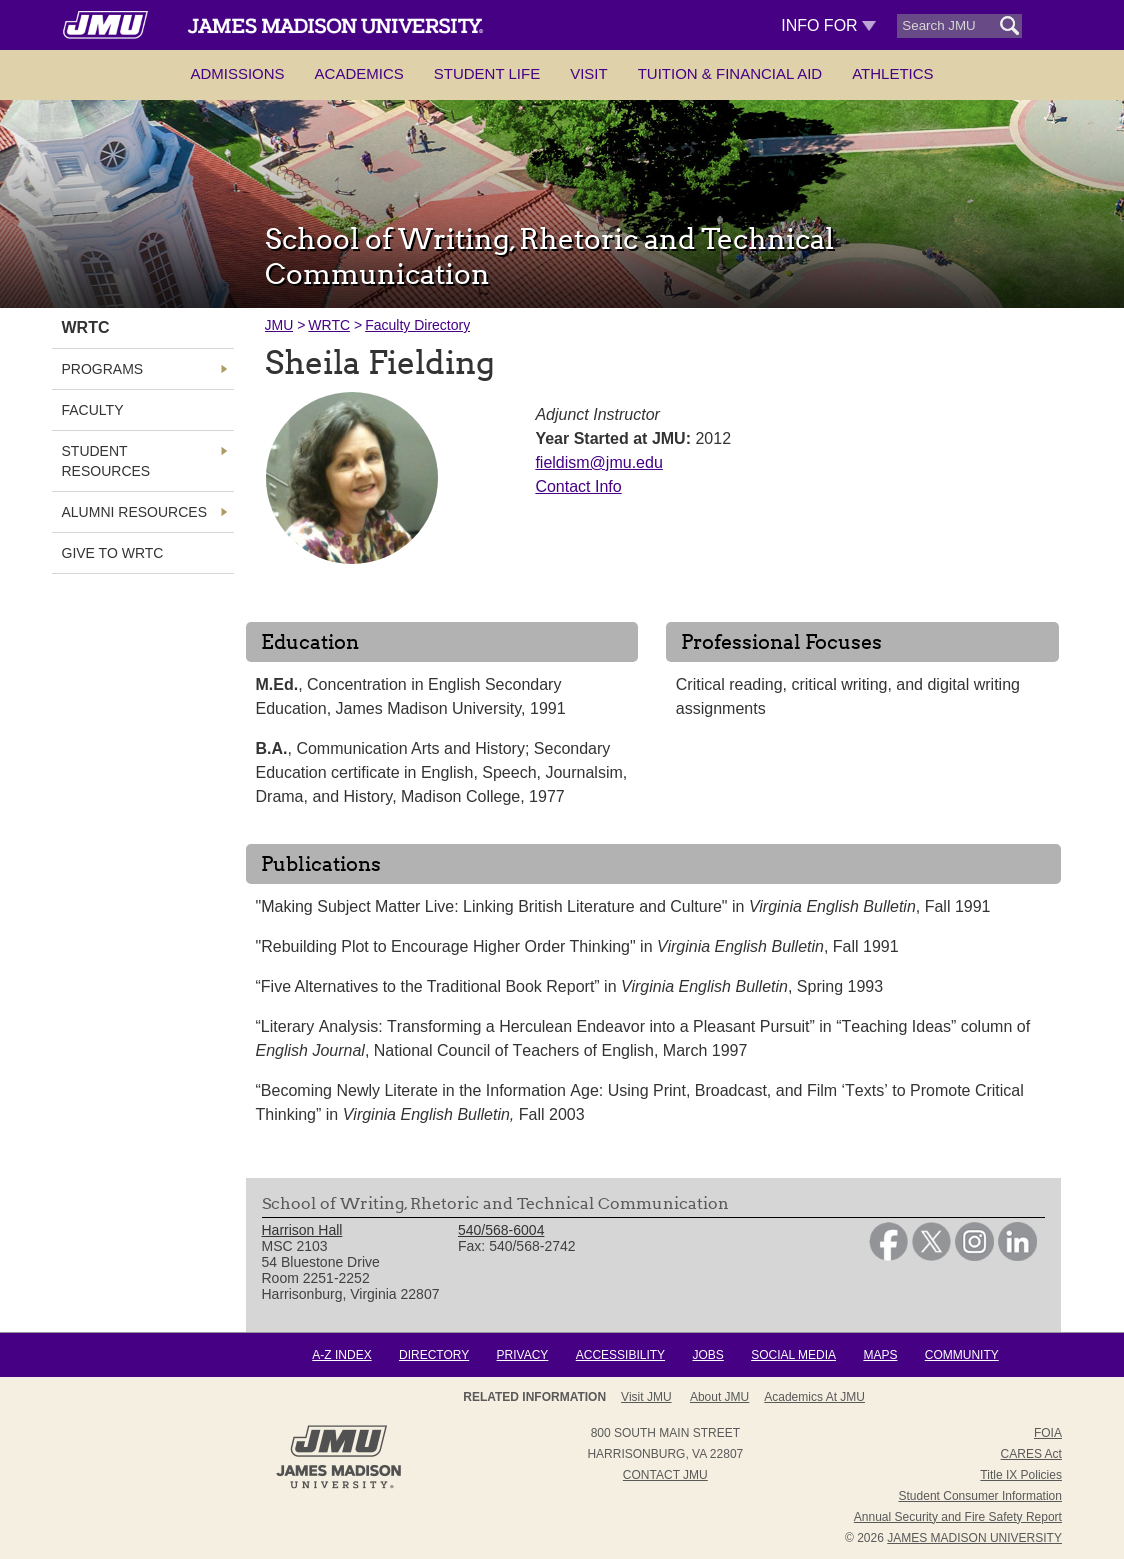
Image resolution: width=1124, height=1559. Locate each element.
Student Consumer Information (980, 1496)
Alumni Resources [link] (134, 512)
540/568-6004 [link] (501, 1230)
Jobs (707, 1355)
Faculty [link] (93, 410)
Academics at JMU (814, 1397)
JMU (279, 325)
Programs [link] (103, 369)
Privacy (523, 1355)
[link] (888, 1256)
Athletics (892, 73)
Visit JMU (646, 1397)
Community (962, 1355)
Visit (589, 73)
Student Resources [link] (106, 461)
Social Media (793, 1355)
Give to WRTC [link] (113, 553)
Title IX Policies (1021, 1475)
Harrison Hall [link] (302, 1230)
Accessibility (620, 1355)
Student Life (487, 73)
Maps (880, 1355)
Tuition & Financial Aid (730, 73)
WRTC (329, 325)
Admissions (237, 73)
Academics (359, 73)
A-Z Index (341, 1355)
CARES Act (1031, 1454)
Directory (434, 1355)
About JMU (719, 1397)
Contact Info (578, 486)
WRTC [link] (86, 327)
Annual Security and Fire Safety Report (958, 1517)
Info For (828, 25)
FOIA (1048, 1433)
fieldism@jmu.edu (598, 462)
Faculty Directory (417, 325)
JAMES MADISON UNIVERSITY (974, 1538)
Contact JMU (665, 1475)
